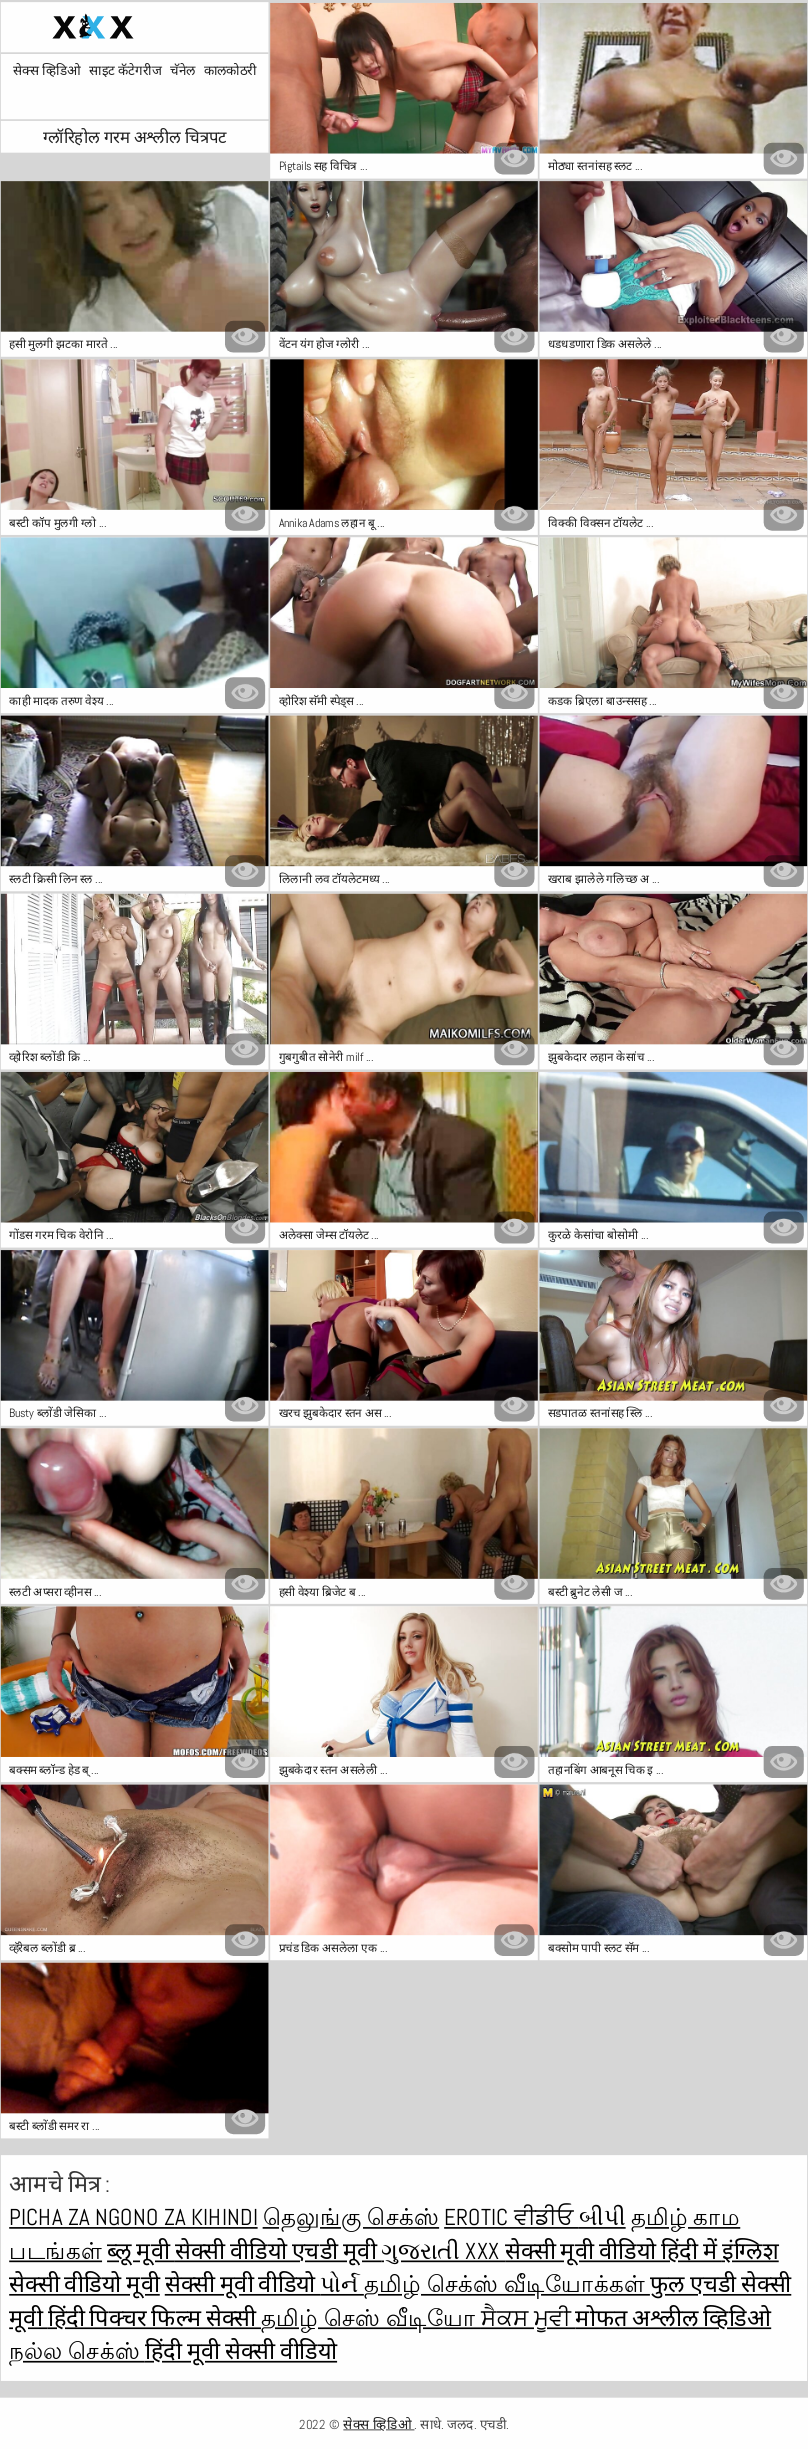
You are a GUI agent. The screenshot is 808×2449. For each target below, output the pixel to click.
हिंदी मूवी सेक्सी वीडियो (241, 2350)
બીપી (602, 2216)
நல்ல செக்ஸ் (77, 2350)
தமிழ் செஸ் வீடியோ (371, 2317)
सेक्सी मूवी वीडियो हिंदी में (613, 2250)
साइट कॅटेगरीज (125, 70)
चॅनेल (182, 70)
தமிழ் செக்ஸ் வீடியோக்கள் (507, 2283)
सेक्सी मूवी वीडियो (243, 2283)
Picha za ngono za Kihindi (133, 2216)
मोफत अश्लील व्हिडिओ (673, 2317)
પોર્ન (341, 2283)
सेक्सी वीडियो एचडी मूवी (278, 2250)
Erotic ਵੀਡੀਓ (511, 2216)
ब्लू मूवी (141, 2250)
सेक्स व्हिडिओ (47, 70)
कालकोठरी (230, 70)
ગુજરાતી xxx (443, 2250)
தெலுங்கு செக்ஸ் (351, 2216)
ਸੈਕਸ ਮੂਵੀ (528, 2317)
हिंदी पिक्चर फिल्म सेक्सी (154, 2317)
